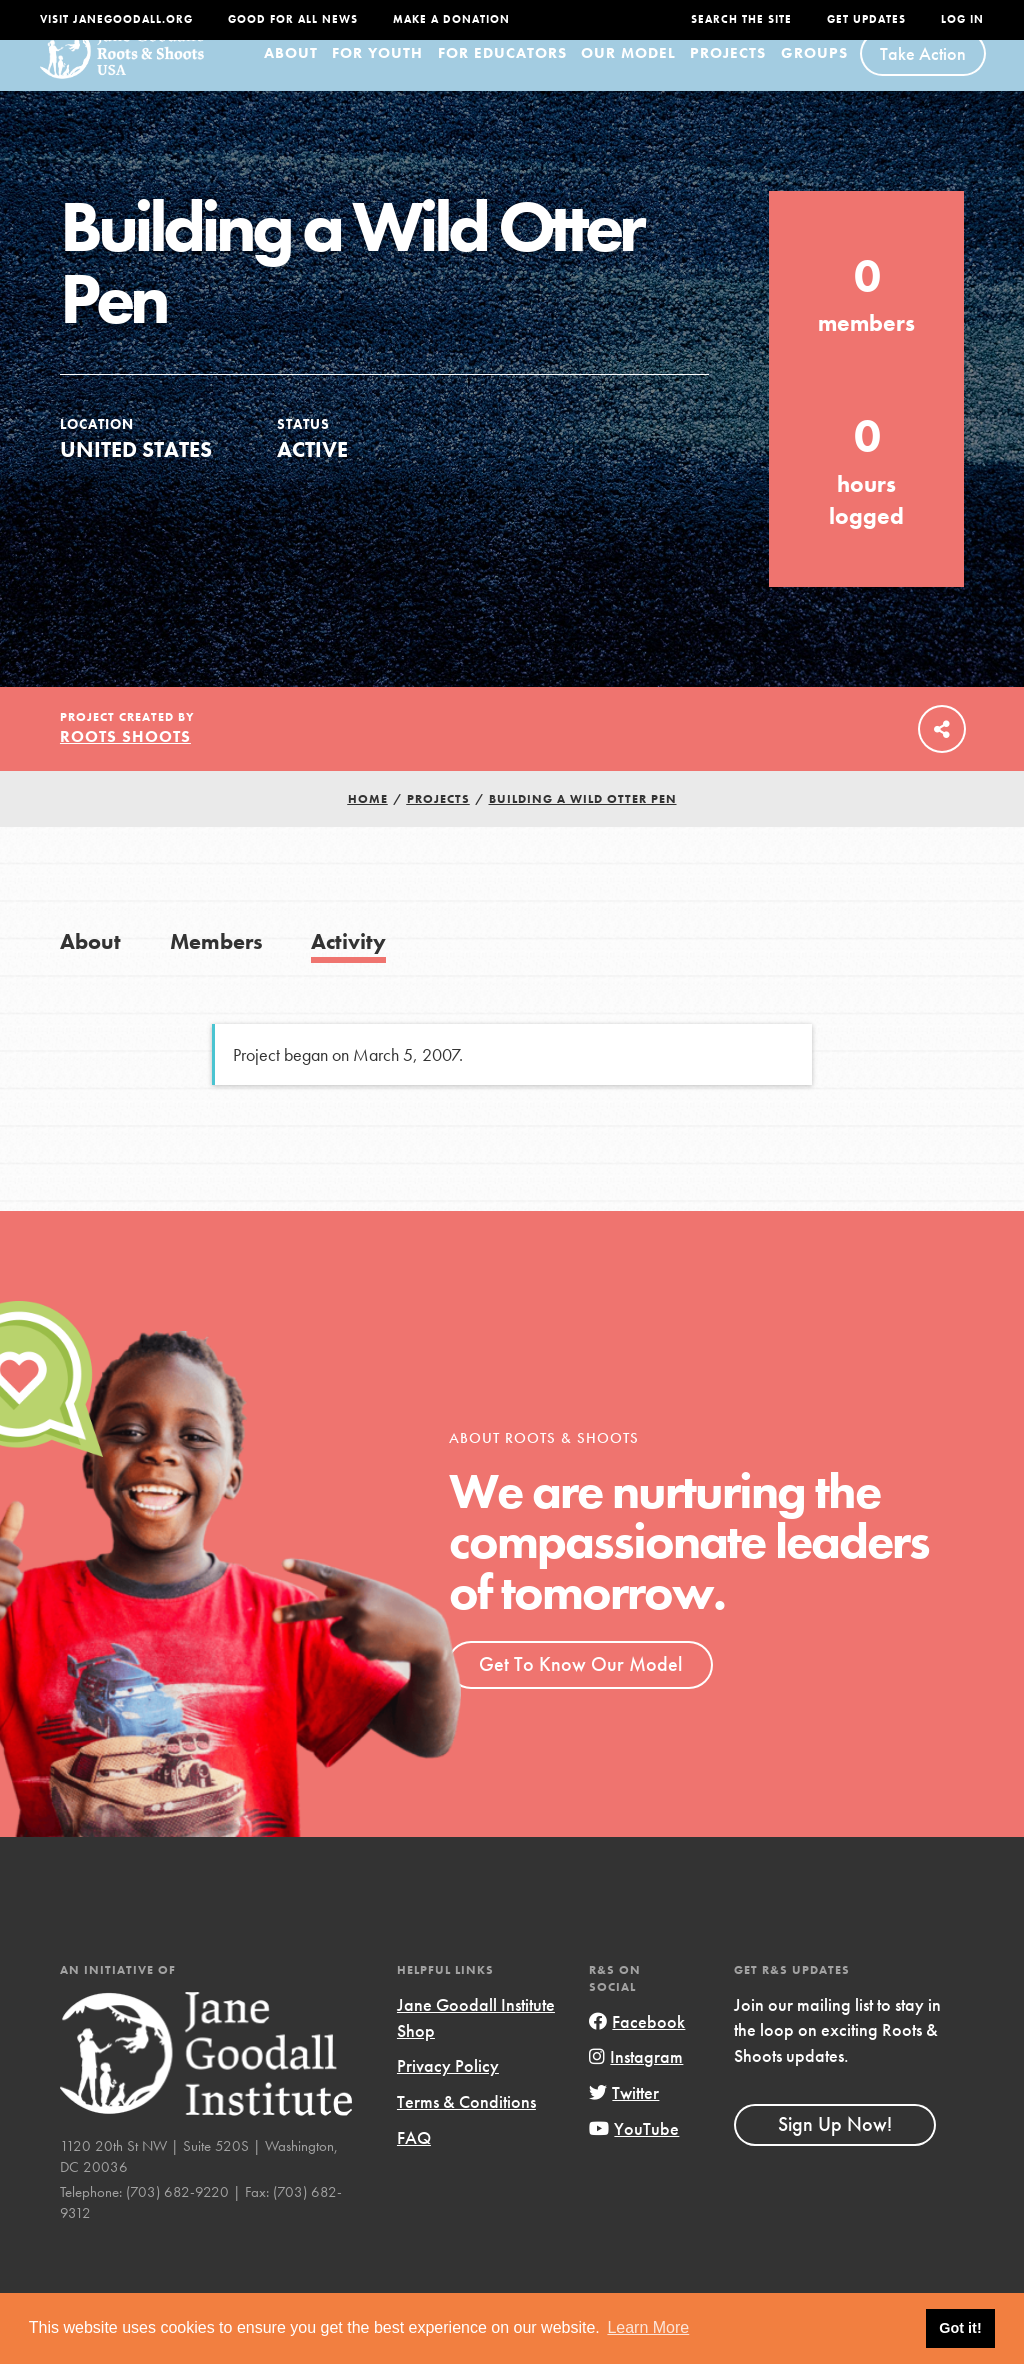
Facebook (637, 2045)
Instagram (636, 2080)
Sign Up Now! (835, 2148)
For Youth (377, 77)
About (291, 77)
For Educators (502, 77)
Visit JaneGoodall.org (116, 19)
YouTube (634, 2151)
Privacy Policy (448, 2089)
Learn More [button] (648, 2327)
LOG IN (962, 19)
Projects (728, 77)
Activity (348, 965)
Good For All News (293, 19)
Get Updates (866, 19)
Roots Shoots (125, 760)
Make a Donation (451, 19)
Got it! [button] (960, 2328)
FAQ (414, 2160)
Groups (814, 77)
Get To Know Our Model (580, 1688)
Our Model (628, 77)
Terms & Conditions (466, 2125)
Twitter (624, 2116)
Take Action (923, 77)
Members (216, 965)
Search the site (741, 19)
